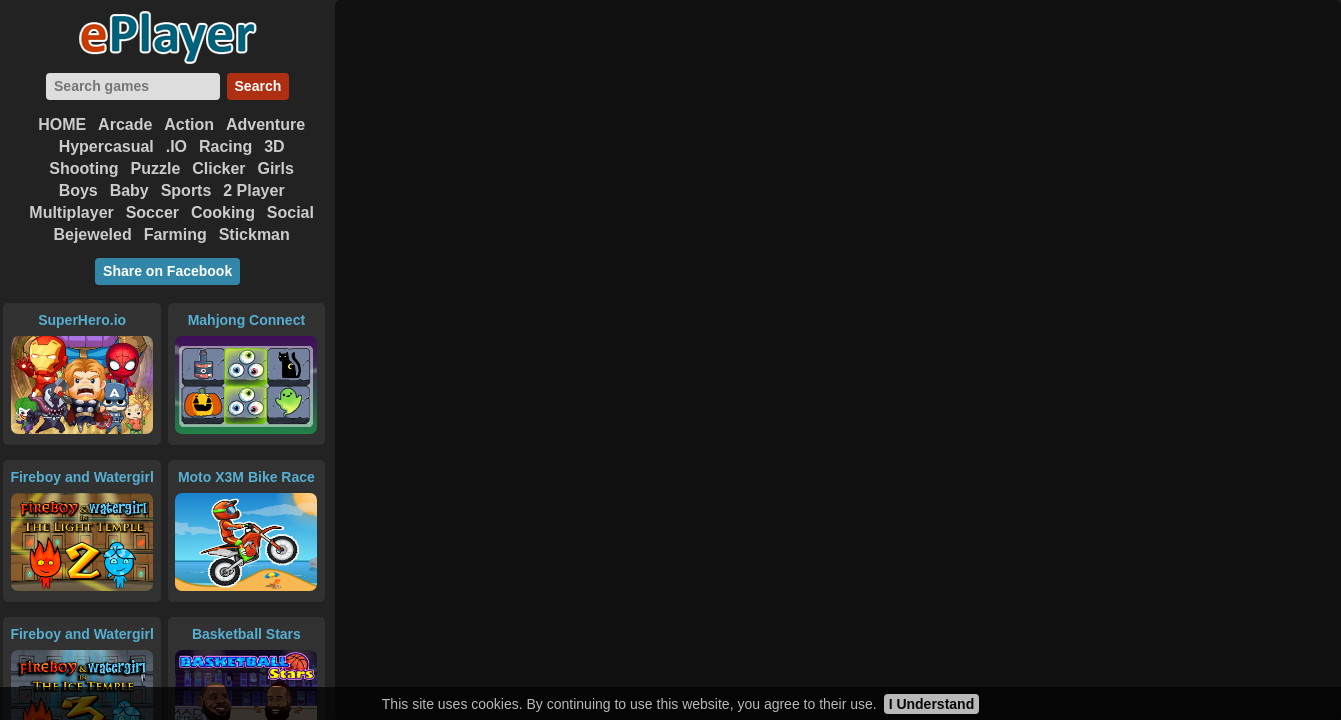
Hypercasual (106, 146)
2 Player (253, 190)
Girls (275, 168)
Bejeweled (92, 234)
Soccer (152, 212)
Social (290, 212)
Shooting (83, 168)
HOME (62, 124)
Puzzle (156, 168)
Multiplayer (71, 212)
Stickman (254, 234)
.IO (176, 146)
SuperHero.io (82, 320)
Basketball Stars (246, 634)
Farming (175, 234)
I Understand (932, 704)
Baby (129, 190)
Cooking (223, 212)
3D (274, 146)
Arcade (125, 124)
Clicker (218, 168)
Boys (78, 190)
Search (258, 86)
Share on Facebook (167, 271)
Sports (186, 190)
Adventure (265, 124)
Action (189, 124)
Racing (225, 146)
